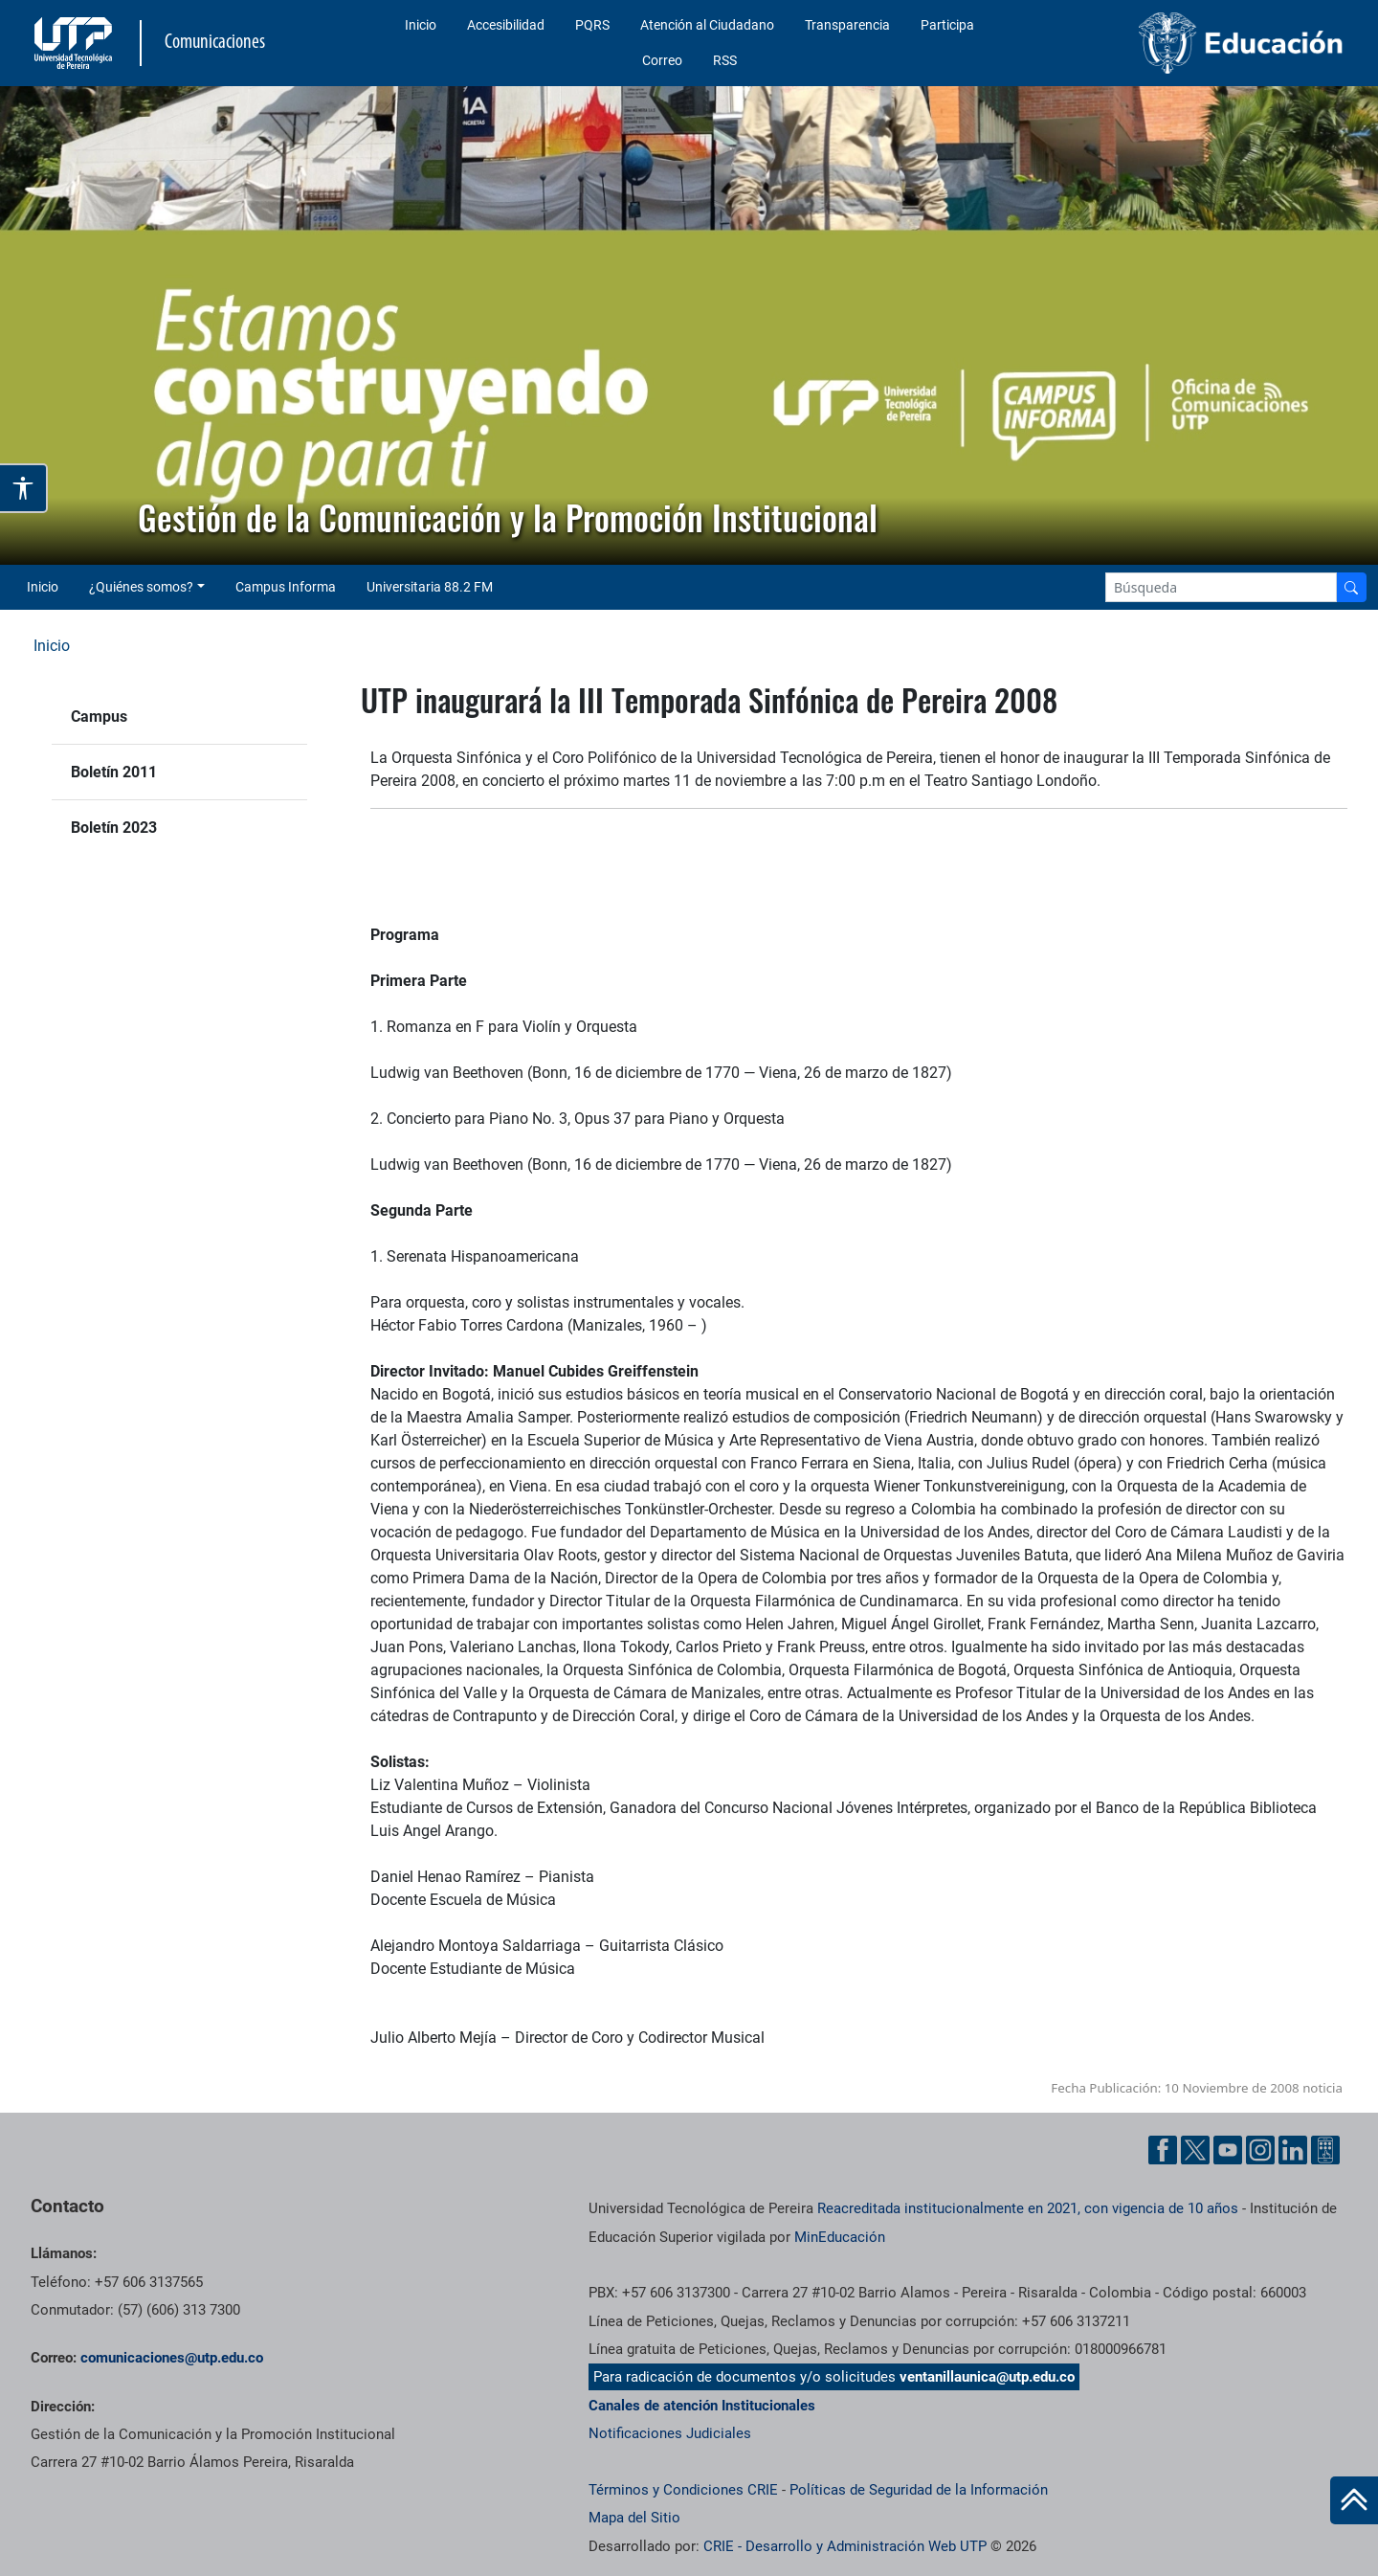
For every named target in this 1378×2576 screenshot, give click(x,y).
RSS (725, 60)
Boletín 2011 (114, 772)
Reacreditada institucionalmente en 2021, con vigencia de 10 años (1027, 2208)
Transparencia (847, 25)
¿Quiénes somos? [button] (141, 586)
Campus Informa (285, 586)
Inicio (420, 25)
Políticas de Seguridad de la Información (918, 2489)
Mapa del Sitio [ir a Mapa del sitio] (634, 2517)
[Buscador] (1351, 587)
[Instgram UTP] (1260, 2150)
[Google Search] (1221, 587)
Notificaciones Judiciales (670, 2433)
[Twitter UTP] (1195, 2150)
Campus (99, 716)
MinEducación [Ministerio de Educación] (839, 2237)
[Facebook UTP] (1162, 2150)
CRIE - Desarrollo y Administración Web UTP (845, 2546)
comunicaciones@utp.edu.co (171, 2357)
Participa (947, 25)
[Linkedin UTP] (1292, 2150)
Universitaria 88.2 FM (430, 586)
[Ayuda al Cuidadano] (1325, 2150)
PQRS (592, 25)
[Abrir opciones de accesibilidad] (24, 488)
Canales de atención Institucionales (702, 2405)
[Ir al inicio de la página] (1354, 2500)
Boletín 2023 (114, 827)
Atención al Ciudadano (707, 25)
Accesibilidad (506, 25)
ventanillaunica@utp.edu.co (987, 2377)
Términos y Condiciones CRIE (683, 2489)
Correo (662, 60)
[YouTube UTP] (1227, 2150)
